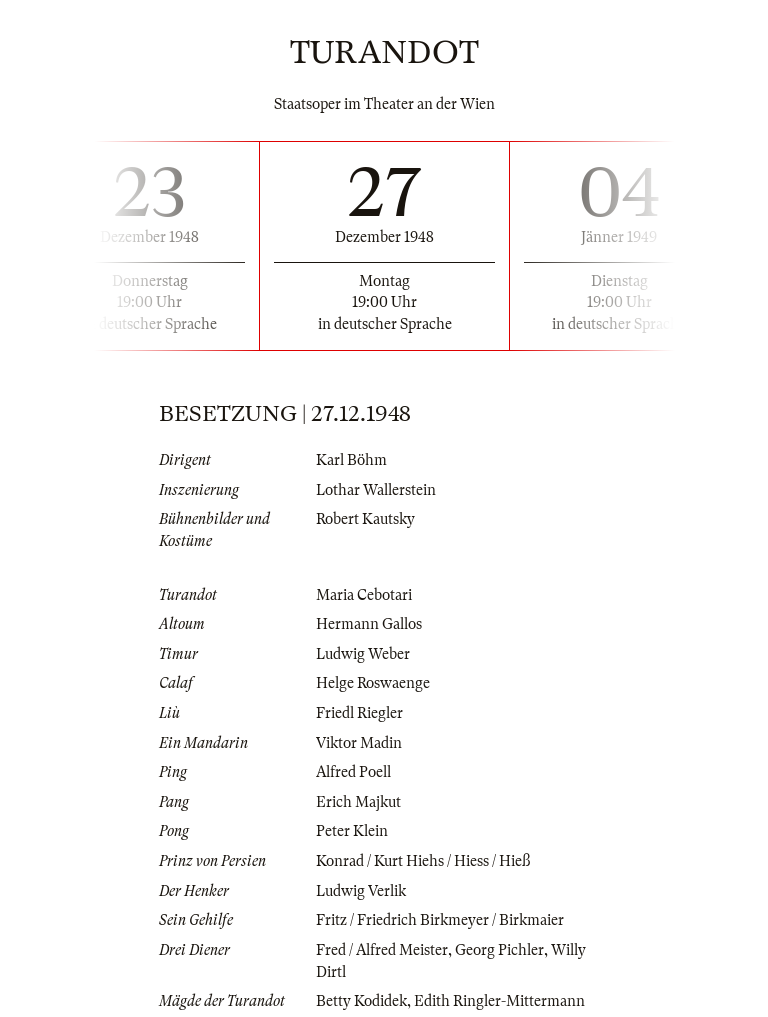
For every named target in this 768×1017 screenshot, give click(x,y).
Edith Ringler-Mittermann (499, 1001)
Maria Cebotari (364, 595)
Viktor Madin (359, 743)
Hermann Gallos (369, 624)
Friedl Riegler (359, 713)
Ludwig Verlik (361, 891)
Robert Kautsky (365, 519)
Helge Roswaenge (373, 683)
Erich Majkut (358, 802)
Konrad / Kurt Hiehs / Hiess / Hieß (423, 861)
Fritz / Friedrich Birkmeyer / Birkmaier (440, 920)
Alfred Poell (353, 772)
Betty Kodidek (361, 1001)
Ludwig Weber (363, 654)
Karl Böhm (351, 460)
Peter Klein (352, 831)
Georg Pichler (499, 950)
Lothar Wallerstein (376, 490)
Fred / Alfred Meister (382, 950)
